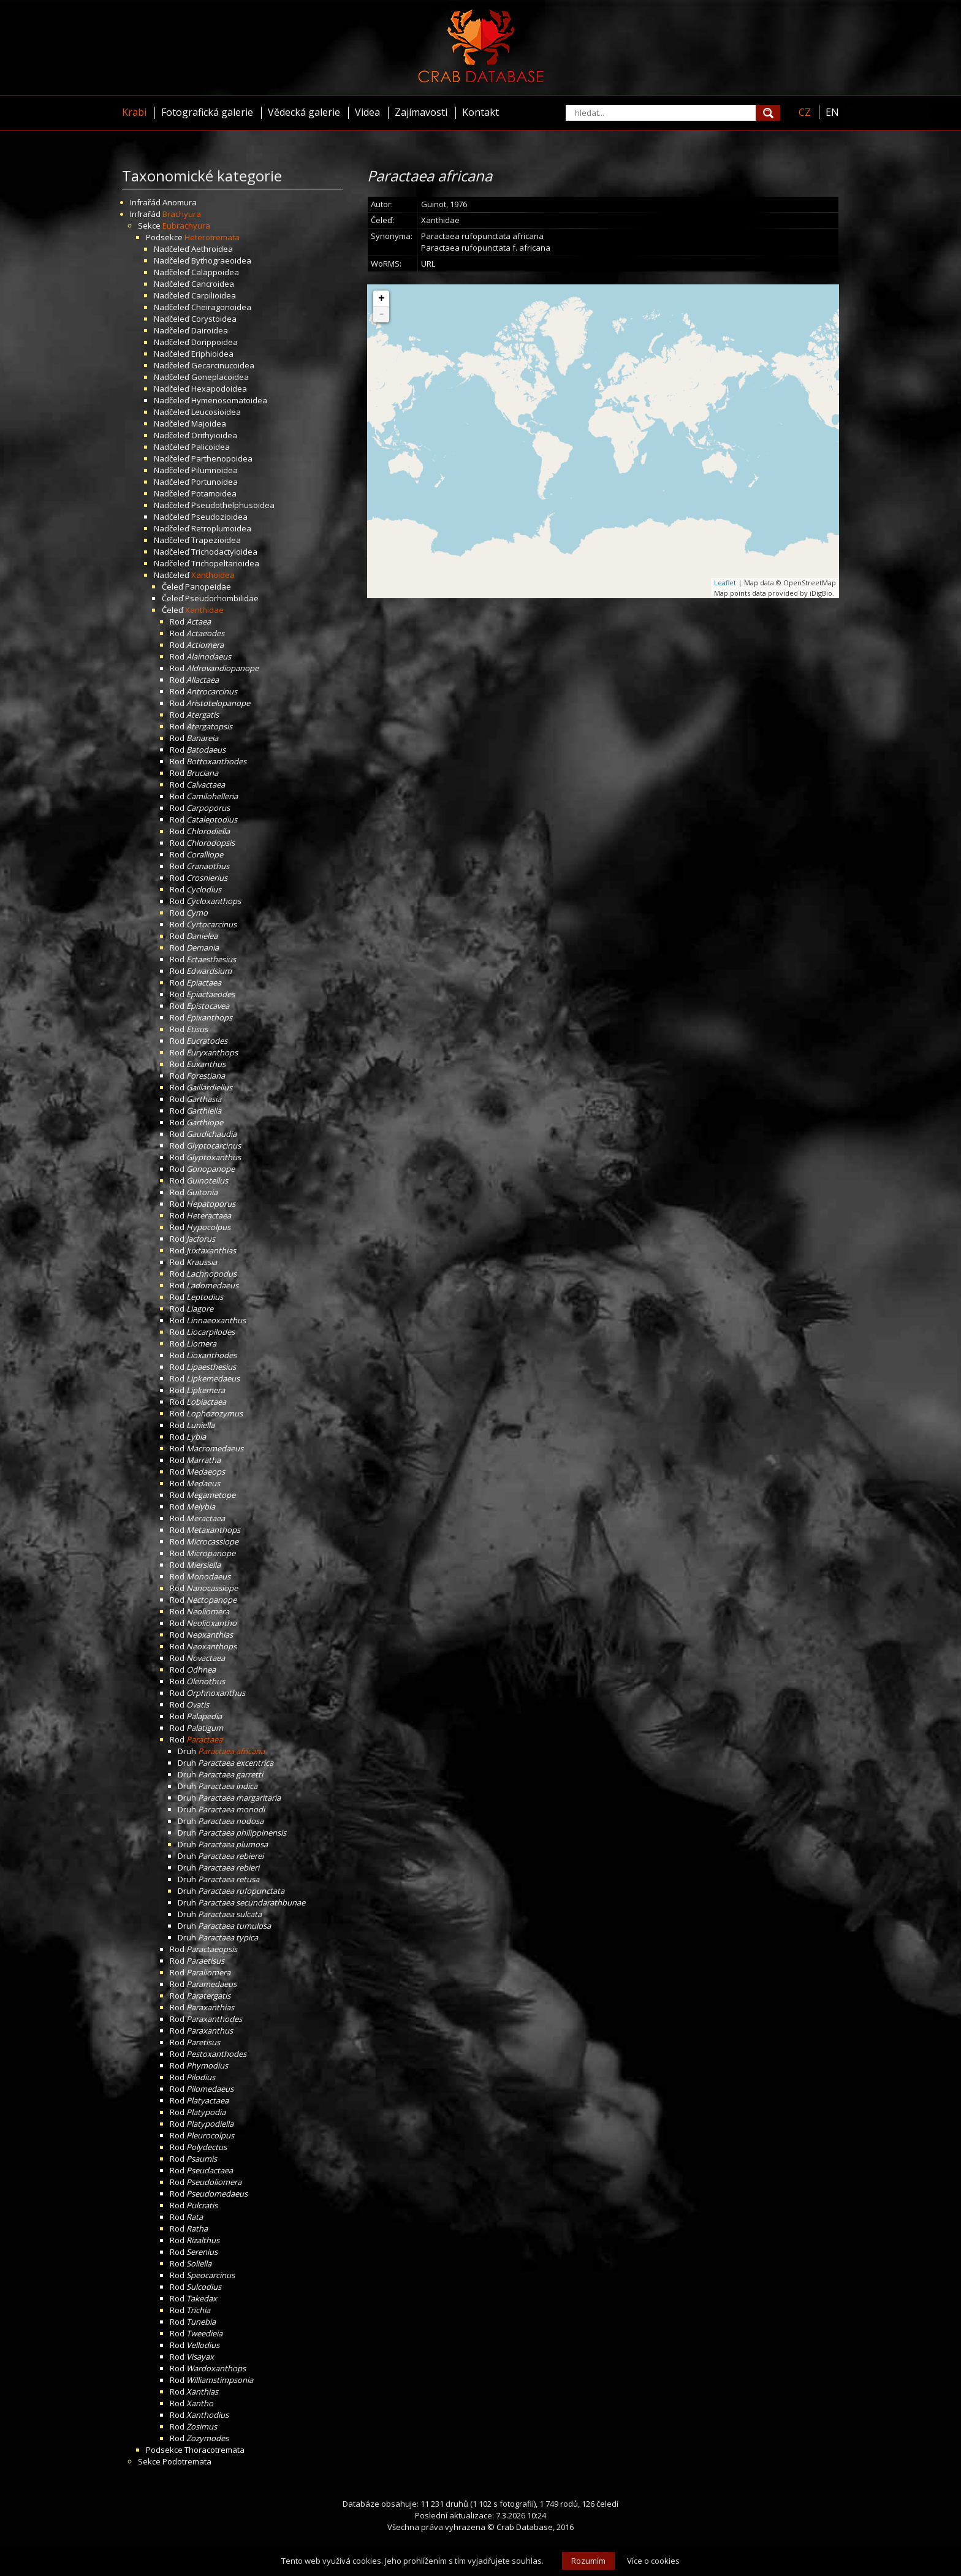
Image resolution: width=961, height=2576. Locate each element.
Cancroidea (212, 283)
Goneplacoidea (220, 376)
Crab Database (524, 2526)
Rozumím (588, 2560)
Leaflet (725, 582)
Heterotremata (212, 237)
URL (428, 263)
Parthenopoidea (222, 458)
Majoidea (208, 423)
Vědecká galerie (304, 112)
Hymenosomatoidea (229, 400)
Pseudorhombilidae (222, 598)
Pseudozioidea (219, 516)
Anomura (179, 202)
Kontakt (480, 112)
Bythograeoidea (221, 260)
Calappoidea (215, 272)
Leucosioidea (216, 411)
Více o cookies (653, 2560)
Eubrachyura (186, 225)
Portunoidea (214, 481)
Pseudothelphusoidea (233, 505)
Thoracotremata (214, 2449)
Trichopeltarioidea (225, 563)
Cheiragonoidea (221, 307)
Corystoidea (214, 318)
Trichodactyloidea (224, 551)
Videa (367, 112)
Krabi (134, 112)
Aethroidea (212, 248)
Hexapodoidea (219, 388)
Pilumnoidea (214, 470)
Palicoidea (210, 446)
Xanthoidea (213, 574)
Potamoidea (214, 493)
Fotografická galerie (207, 112)
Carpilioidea (213, 295)
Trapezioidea (216, 539)
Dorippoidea (214, 342)
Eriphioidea (212, 353)
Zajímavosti (421, 112)
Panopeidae (208, 586)
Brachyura (181, 213)
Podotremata (186, 2461)
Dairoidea (209, 330)
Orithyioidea (214, 435)
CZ (805, 112)
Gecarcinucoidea (222, 365)
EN (832, 112)
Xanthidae (204, 609)
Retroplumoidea (221, 528)
